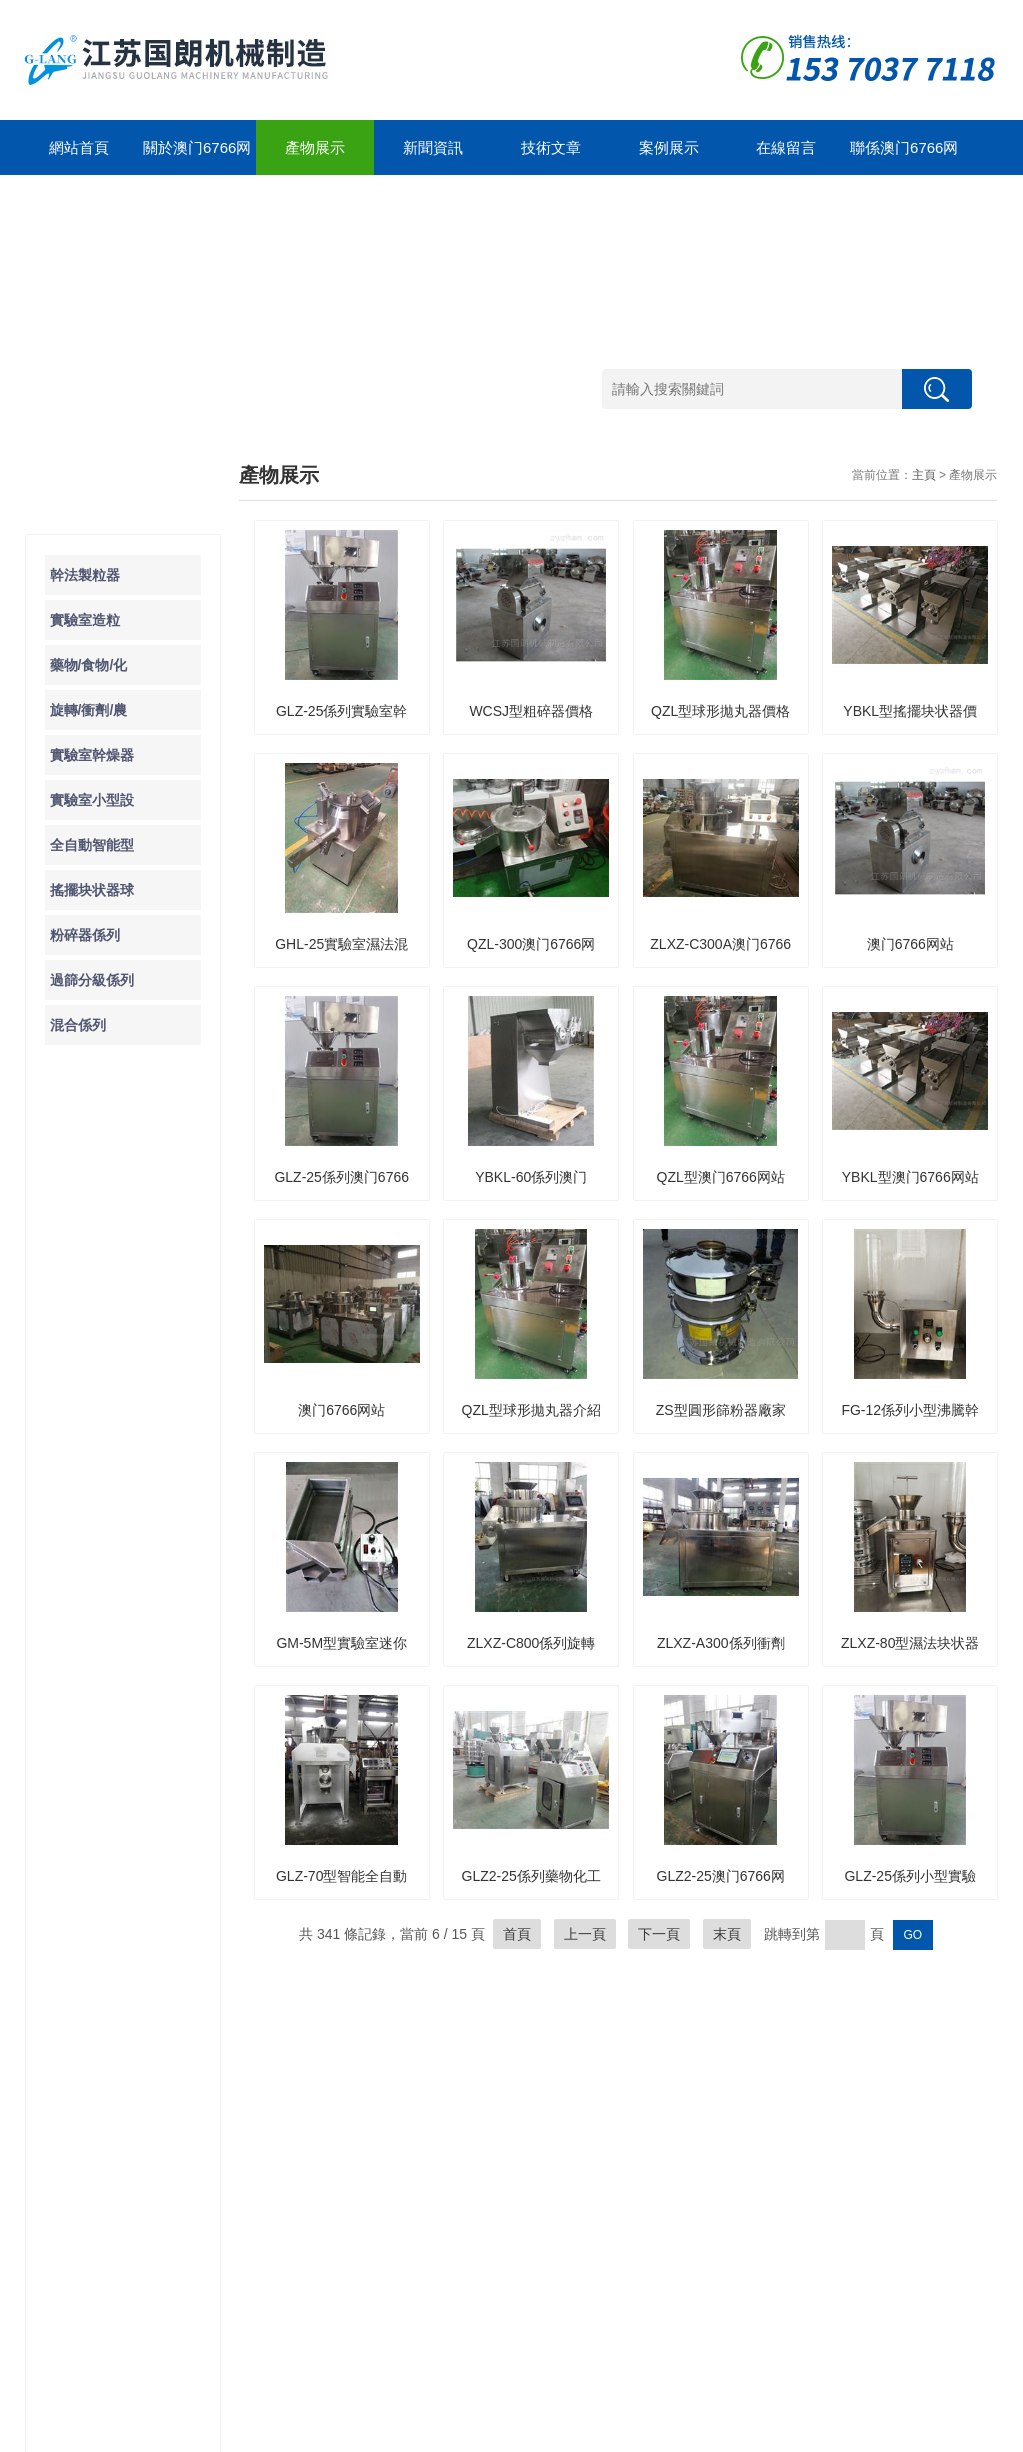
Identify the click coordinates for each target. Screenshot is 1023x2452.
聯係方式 (482, 2256)
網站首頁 (79, 147)
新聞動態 (212, 2048)
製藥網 (903, 2432)
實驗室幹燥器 (92, 755)
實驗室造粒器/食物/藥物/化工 (111, 2078)
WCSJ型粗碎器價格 (531, 711)
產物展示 (315, 147)
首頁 (517, 1934)
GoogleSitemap (392, 2432)
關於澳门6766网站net (197, 157)
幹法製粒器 (85, 575)
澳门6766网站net (96, 2432)
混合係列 (78, 1025)
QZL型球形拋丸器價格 (720, 711)
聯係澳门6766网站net (904, 157)
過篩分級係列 (92, 980)
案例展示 (669, 147)
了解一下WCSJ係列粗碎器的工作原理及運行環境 (133, 1470)
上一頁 (585, 1934)
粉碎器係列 (85, 935)
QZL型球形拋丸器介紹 (531, 1410)
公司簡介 (347, 2072)
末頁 (727, 1934)
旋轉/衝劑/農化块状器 (111, 2138)
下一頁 (659, 1934)
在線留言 (786, 147)
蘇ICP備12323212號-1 (287, 2432)
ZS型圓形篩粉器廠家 (721, 1410)
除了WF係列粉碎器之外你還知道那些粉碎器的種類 (133, 1511)
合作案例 (482, 2048)
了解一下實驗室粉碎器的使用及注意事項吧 (133, 1429)
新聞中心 (222, 2012)
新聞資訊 (433, 147)
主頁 (924, 475)
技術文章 (551, 147)
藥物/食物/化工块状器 (111, 2108)
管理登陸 (948, 2432)
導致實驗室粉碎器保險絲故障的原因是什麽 (133, 1388)
